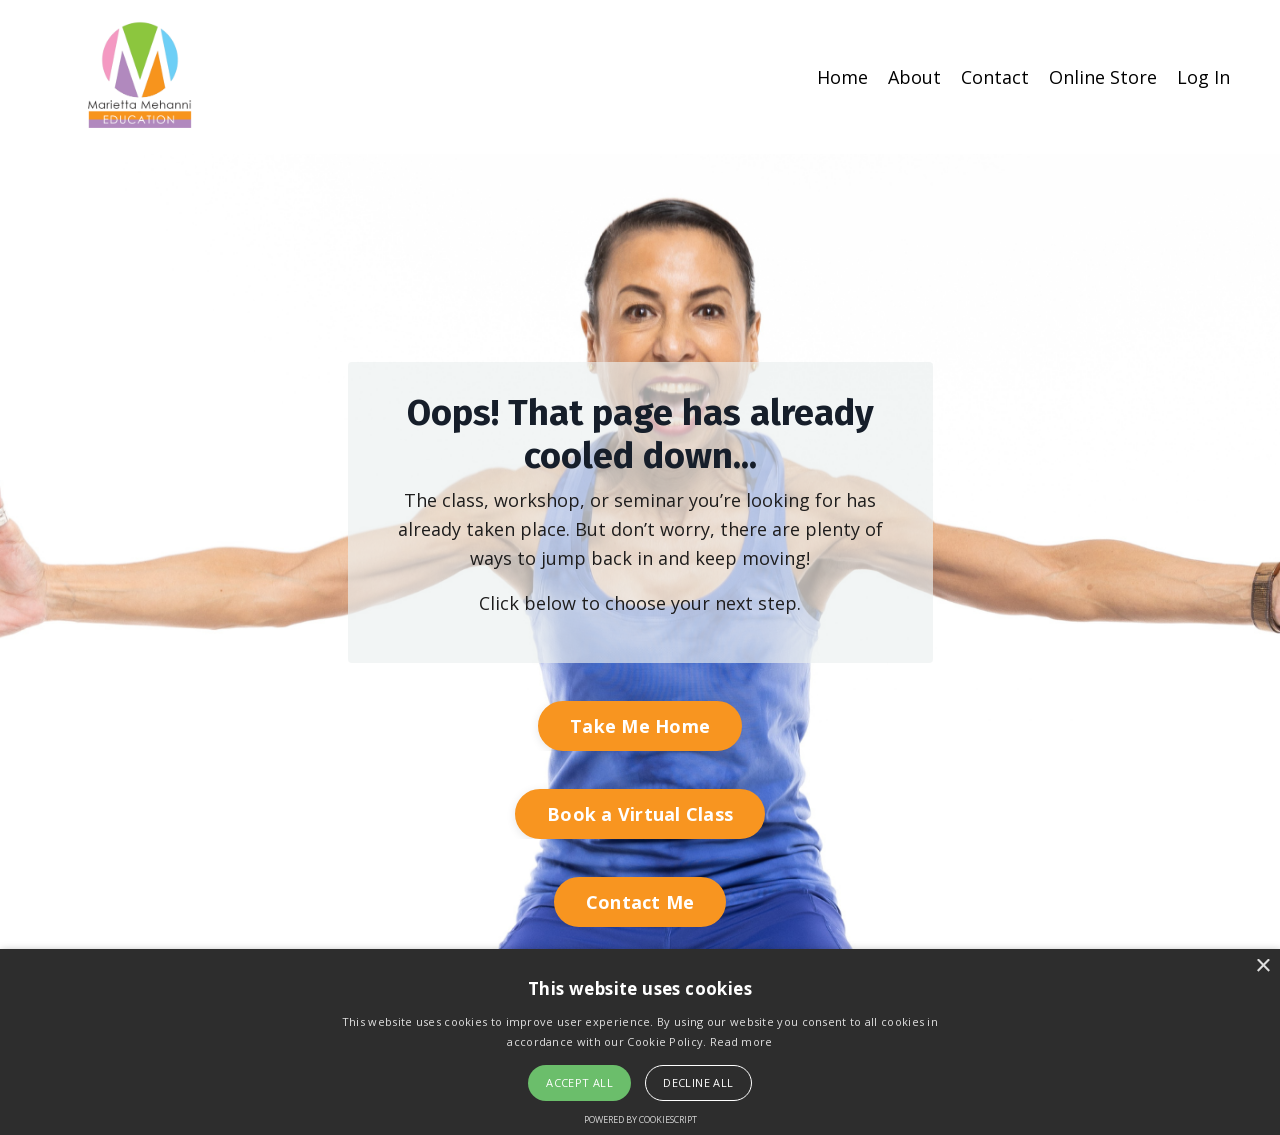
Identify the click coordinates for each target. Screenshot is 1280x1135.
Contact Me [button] (640, 902)
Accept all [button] (579, 1082)
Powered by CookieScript (640, 1119)
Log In (1203, 77)
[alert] (640, 1042)
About (914, 77)
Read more (741, 1041)
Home (842, 77)
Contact (995, 77)
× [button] (1262, 966)
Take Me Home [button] (640, 726)
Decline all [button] (698, 1082)
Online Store (1103, 77)
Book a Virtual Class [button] (640, 814)
